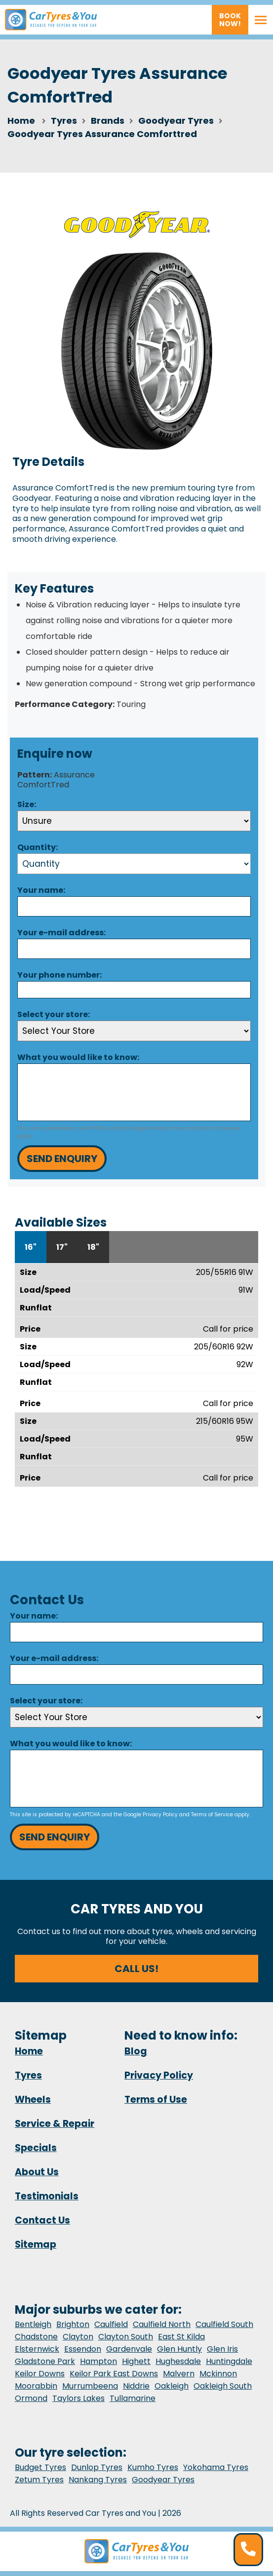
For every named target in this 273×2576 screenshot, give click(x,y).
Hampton (98, 2361)
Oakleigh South (223, 2386)
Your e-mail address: (61, 932)
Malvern (179, 2373)
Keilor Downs (40, 2373)
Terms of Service (219, 1128)
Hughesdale (178, 2361)
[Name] (134, 906)
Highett (136, 2361)
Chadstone (36, 2336)
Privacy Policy (167, 1128)
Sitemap (35, 2244)
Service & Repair (54, 2123)
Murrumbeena (90, 2386)
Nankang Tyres (98, 2479)
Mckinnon (218, 2373)
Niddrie (136, 2386)
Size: (26, 804)
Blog (135, 2051)
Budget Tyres (40, 2467)
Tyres (28, 2075)
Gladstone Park (45, 2361)
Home (21, 120)
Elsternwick (37, 2349)
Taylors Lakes (78, 2398)
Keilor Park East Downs (114, 2373)
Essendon (82, 2349)
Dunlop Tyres (96, 2467)
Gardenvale (129, 2349)
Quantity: (37, 847)
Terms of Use (155, 2099)
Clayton (78, 2336)
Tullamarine (133, 2398)
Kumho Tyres (152, 2467)
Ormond (31, 2398)
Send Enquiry (62, 1158)
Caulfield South (224, 2324)
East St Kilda (181, 2336)
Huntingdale (229, 2361)
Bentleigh (33, 2324)
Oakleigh (172, 2386)
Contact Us (42, 2220)
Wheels (33, 2099)
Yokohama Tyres (215, 2467)
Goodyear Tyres (163, 2479)
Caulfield (111, 2324)
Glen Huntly (179, 2349)
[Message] (134, 1092)
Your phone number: (59, 975)
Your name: (41, 890)
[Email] (134, 949)
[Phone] (134, 989)
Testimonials (46, 2196)
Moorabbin (36, 2386)
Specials (36, 2147)
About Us (37, 2172)
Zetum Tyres (39, 2479)
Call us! (136, 1969)
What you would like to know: (78, 1057)
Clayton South (125, 2336)
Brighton (72, 2324)
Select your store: (53, 1014)
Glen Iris (222, 2349)
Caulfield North (162, 2324)
